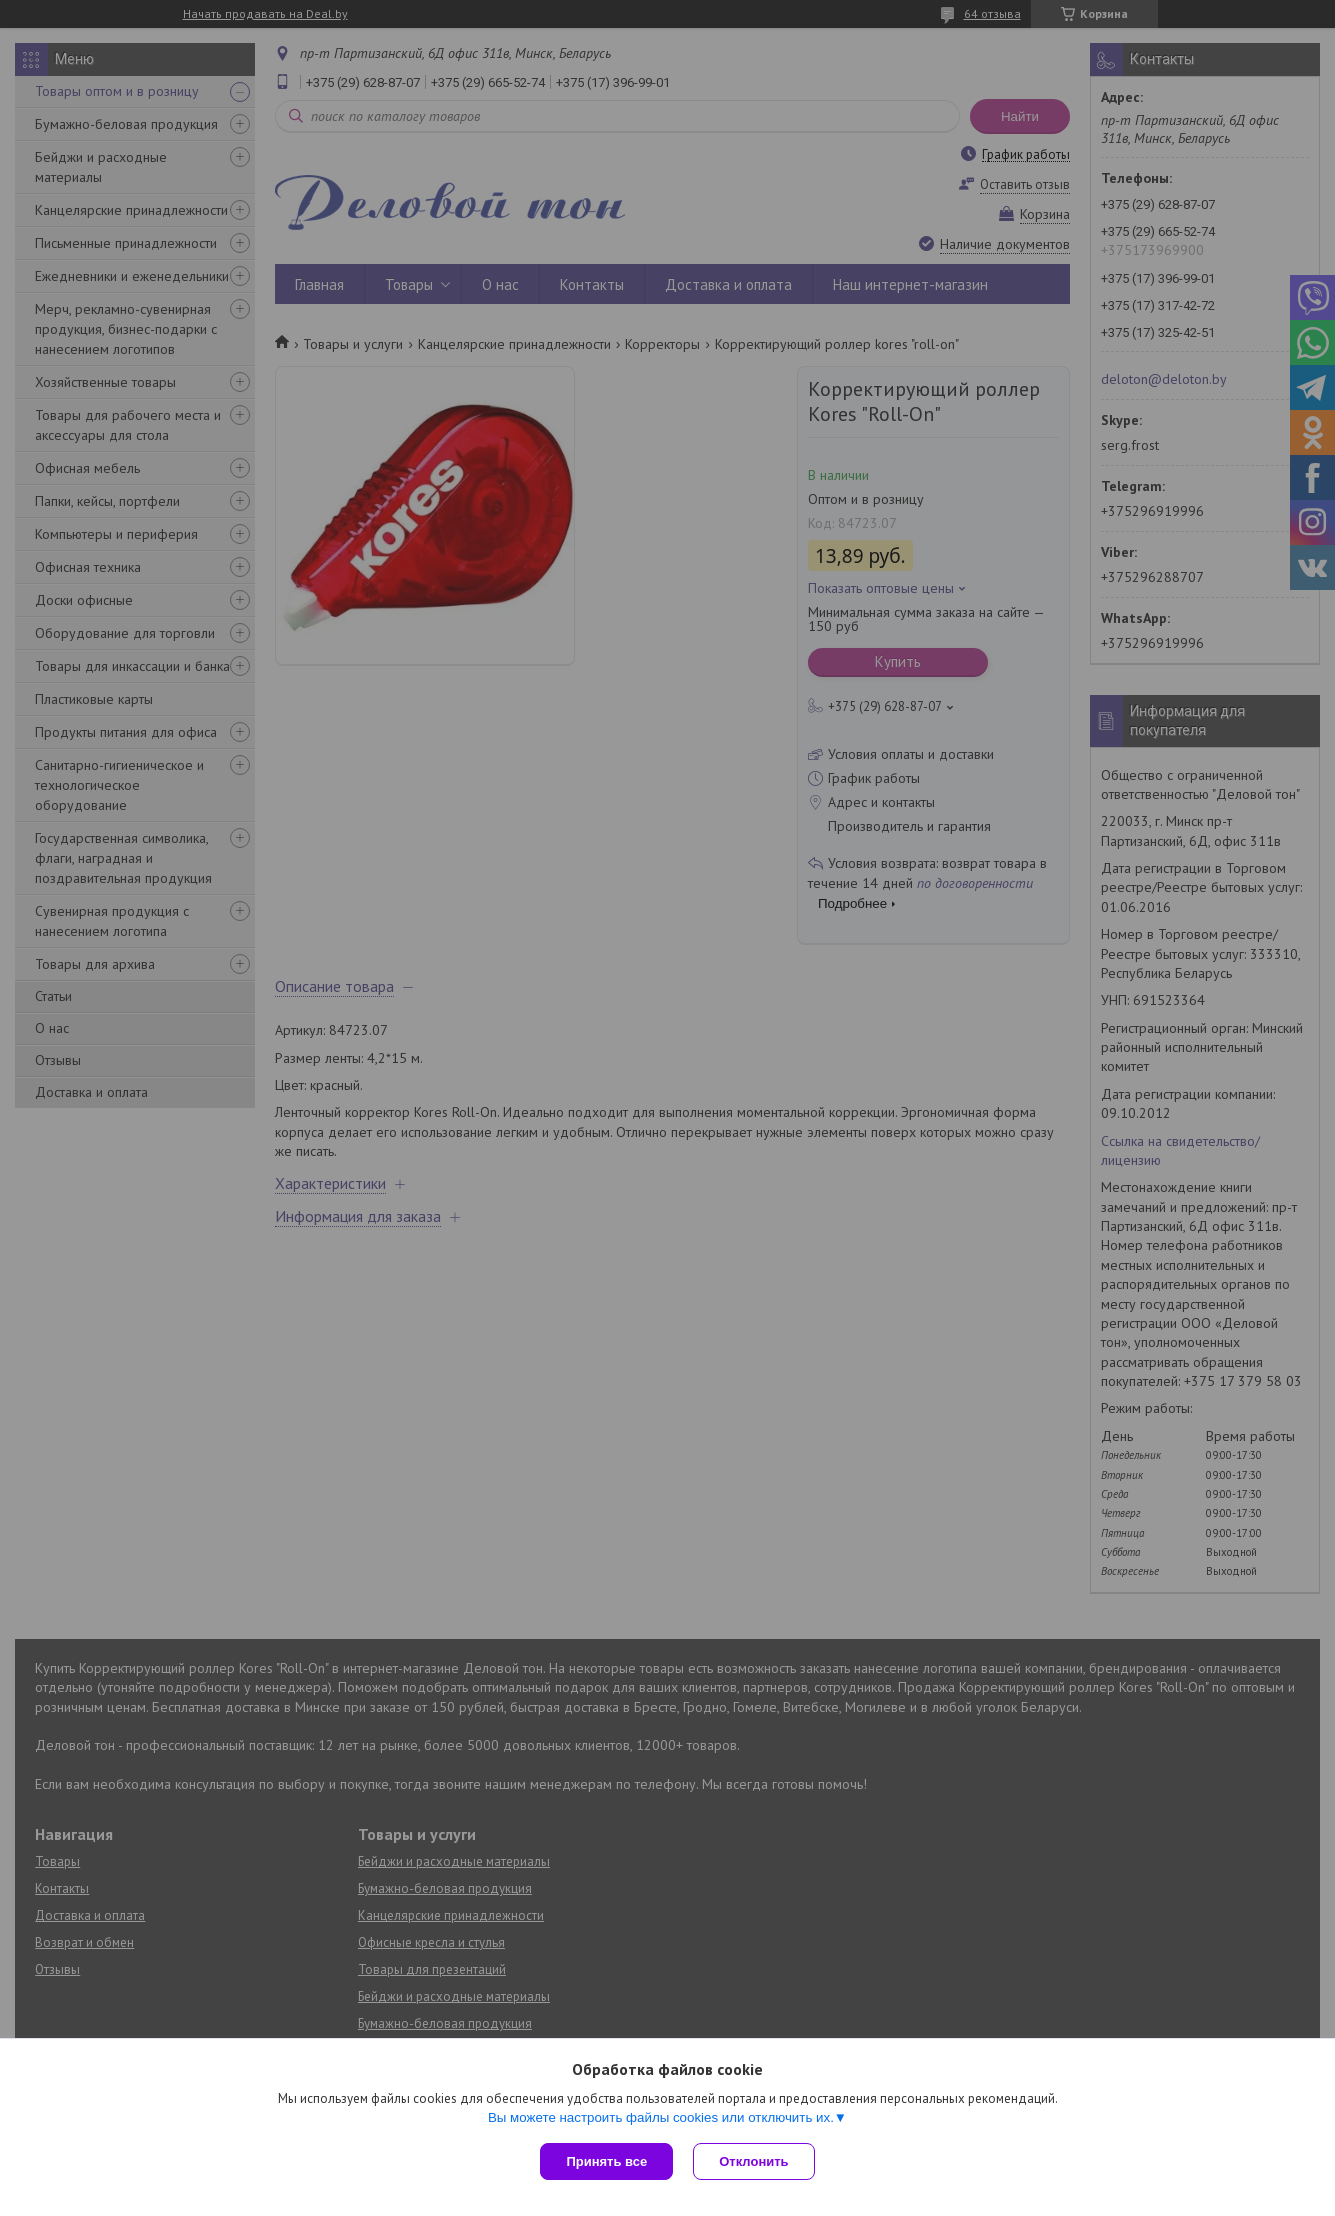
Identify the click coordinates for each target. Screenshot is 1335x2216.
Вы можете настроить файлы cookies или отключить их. (661, 2117)
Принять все (606, 2161)
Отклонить (753, 2161)
